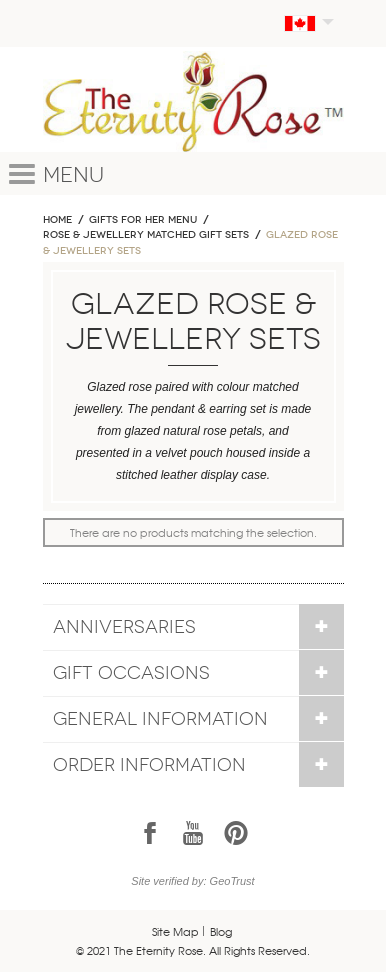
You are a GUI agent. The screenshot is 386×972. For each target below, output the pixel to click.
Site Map (175, 931)
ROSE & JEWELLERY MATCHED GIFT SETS (146, 235)
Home (57, 220)
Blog (221, 931)
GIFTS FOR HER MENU (143, 220)
